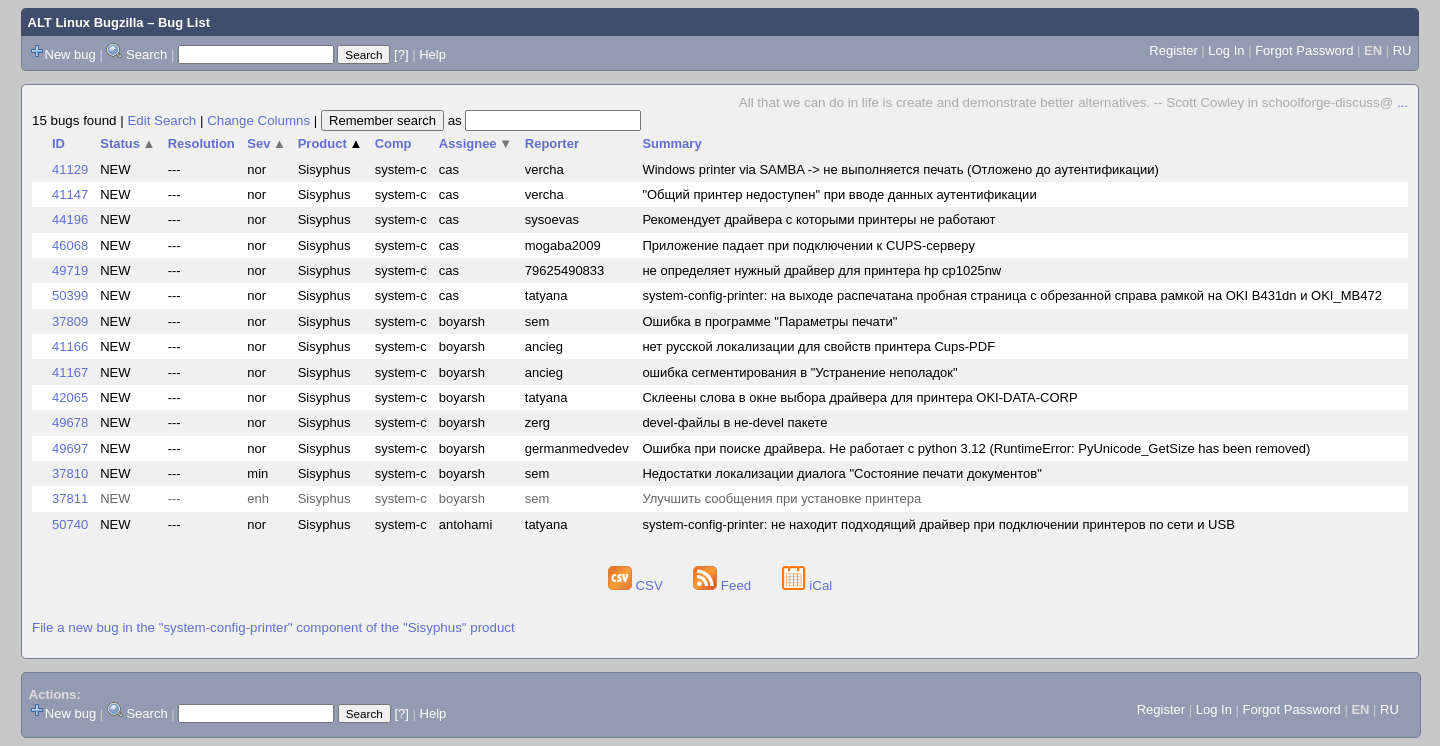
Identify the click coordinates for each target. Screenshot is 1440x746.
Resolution (201, 143)
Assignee (475, 143)
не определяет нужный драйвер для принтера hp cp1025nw (821, 270)
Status (127, 143)
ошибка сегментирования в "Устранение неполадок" (799, 372)
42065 (70, 397)
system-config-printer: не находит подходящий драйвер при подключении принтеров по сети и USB (938, 524)
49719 (70, 270)
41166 (70, 346)
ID (58, 143)
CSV (637, 585)
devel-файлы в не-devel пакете (734, 422)
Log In (1226, 50)
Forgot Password (1304, 50)
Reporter (552, 143)
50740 (70, 524)
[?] (401, 54)
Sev (266, 143)
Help (432, 54)
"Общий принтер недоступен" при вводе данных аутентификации (839, 194)
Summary (671, 143)
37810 (70, 473)
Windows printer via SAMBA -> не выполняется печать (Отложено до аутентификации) (900, 169)
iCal (807, 585)
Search (146, 54)
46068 (70, 245)
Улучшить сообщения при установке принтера (781, 498)
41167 (70, 372)
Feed (724, 585)
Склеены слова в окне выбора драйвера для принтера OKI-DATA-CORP (859, 397)
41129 (70, 169)
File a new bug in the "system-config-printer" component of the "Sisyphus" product (273, 627)
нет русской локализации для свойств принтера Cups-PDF (818, 346)
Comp (393, 143)
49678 (70, 422)
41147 (70, 194)
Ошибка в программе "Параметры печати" (769, 321)
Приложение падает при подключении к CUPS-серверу (808, 245)
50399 (70, 295)
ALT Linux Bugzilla (86, 22)
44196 (70, 219)
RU (1402, 50)
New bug (70, 54)
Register (1173, 50)
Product (330, 143)
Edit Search (161, 120)
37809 (70, 321)
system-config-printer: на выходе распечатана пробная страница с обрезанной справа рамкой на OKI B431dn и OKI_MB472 (1012, 295)
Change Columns (258, 120)
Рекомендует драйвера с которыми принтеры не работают (818, 219)
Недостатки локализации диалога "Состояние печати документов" (841, 473)
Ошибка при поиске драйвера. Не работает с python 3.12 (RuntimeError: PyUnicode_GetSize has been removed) (976, 448)
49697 (70, 448)
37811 (70, 498)
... (1402, 102)
